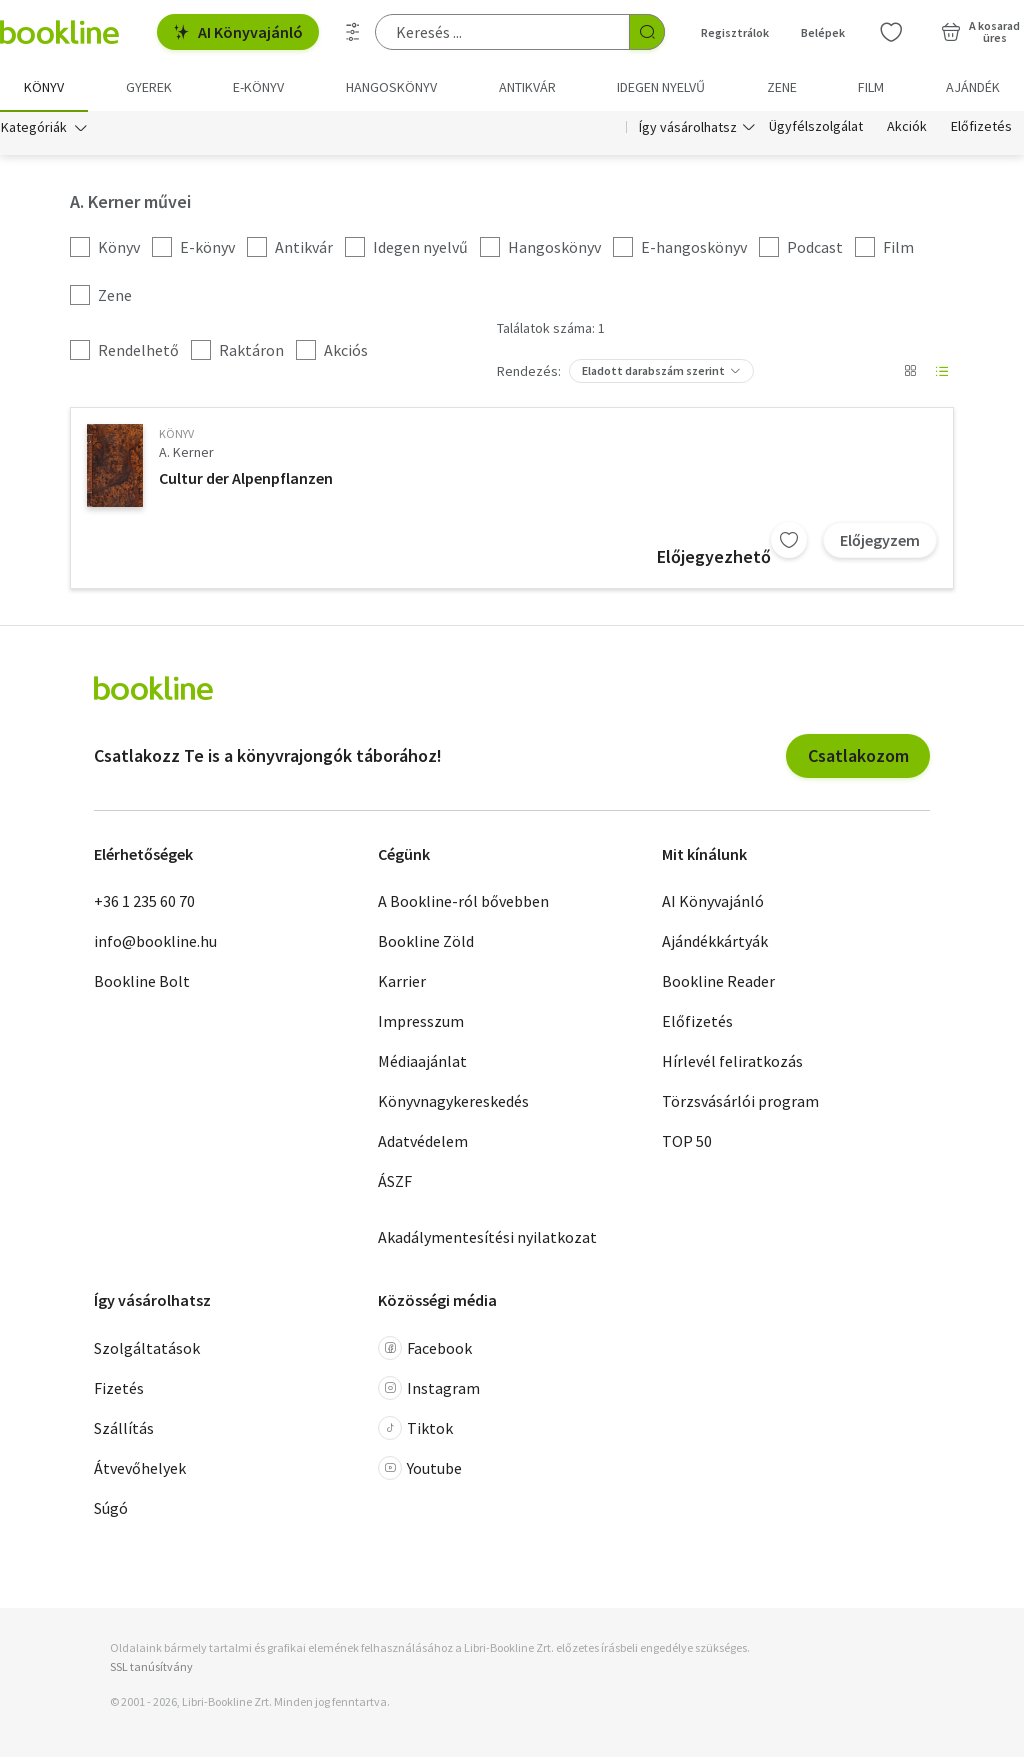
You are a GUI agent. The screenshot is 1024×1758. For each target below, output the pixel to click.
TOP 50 (687, 1142)
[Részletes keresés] (353, 32)
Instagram (429, 1389)
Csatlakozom (858, 756)
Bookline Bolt (142, 982)
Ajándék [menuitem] (973, 87)
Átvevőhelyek (140, 1469)
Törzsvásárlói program (740, 1102)
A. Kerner (186, 453)
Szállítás (124, 1429)
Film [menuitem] (871, 87)
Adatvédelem (423, 1142)
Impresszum (421, 1022)
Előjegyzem (880, 541)
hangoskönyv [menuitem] (391, 87)
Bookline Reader (718, 982)
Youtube (420, 1469)
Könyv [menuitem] (44, 87)
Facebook (425, 1349)
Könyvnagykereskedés (453, 1102)
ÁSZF (395, 1182)
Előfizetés (981, 128)
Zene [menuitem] (782, 87)
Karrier (402, 982)
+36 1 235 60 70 (144, 902)
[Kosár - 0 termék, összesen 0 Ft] (980, 32)
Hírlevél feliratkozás (732, 1062)
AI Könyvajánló (238, 32)
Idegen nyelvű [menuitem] (661, 87)
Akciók (907, 128)
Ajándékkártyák (715, 942)
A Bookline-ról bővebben (463, 902)
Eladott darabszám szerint (653, 371)
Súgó (111, 1509)
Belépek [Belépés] (823, 32)
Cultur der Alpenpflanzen (246, 479)
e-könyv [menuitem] (258, 87)
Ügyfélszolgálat (816, 128)
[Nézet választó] (910, 372)
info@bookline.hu (155, 942)
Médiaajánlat (422, 1062)
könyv (176, 434)
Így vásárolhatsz (688, 128)
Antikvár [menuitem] (527, 87)
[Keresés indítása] (647, 32)
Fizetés (119, 1389)
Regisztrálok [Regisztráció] (735, 32)
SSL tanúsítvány (151, 1667)
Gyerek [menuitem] (149, 87)
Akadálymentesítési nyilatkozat (487, 1238)
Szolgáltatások (147, 1349)
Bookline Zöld (426, 942)
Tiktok (415, 1429)
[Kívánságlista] (891, 32)
